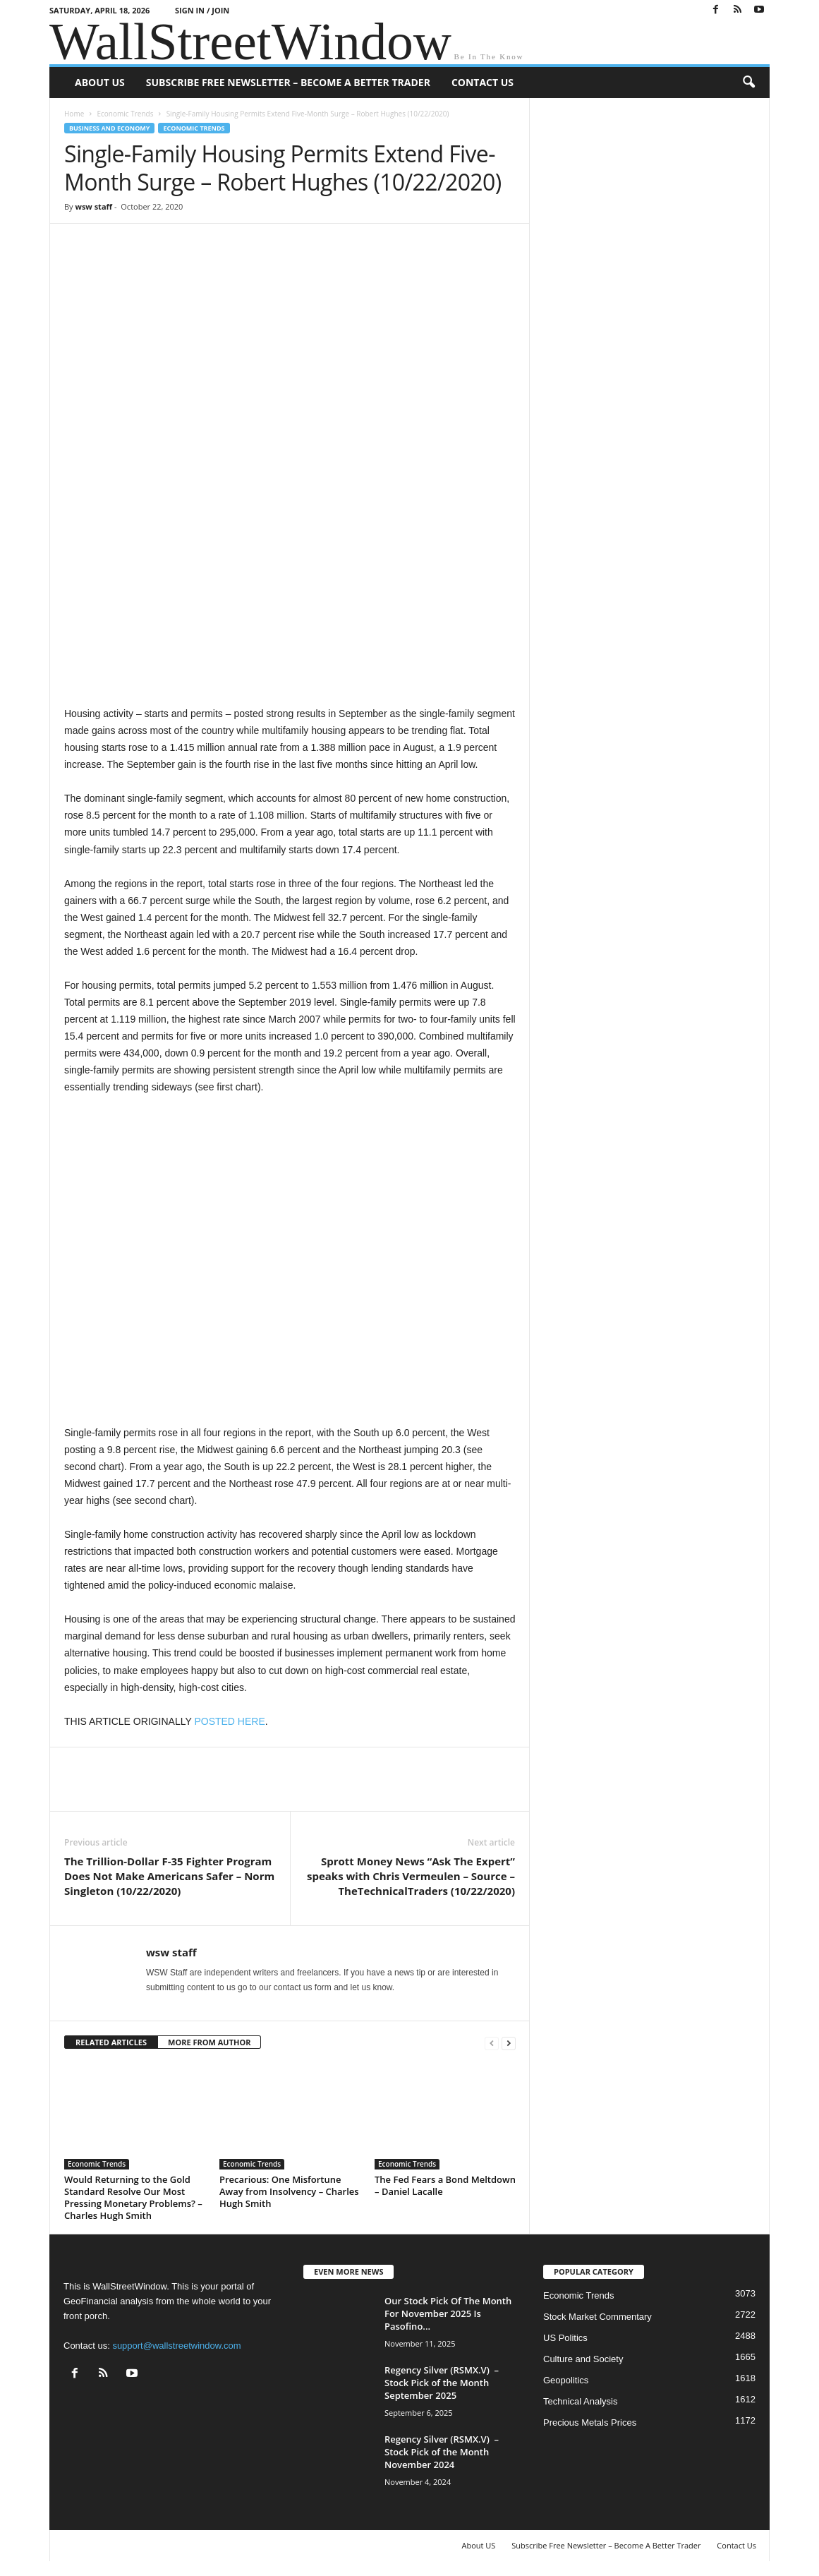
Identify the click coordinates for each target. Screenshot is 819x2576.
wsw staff (93, 206)
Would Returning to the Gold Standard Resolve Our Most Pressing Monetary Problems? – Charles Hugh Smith (133, 2197)
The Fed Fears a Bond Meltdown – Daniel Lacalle (445, 2185)
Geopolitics (565, 2380)
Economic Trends (125, 114)
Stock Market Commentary (597, 2316)
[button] (748, 82)
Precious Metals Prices (589, 2422)
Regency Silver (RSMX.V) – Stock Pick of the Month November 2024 (441, 2452)
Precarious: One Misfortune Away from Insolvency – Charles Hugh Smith (289, 2191)
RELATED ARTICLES (111, 2042)
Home (74, 114)
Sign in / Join (202, 10)
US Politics (565, 2338)
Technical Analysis (580, 2401)
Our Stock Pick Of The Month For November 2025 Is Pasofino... (447, 2313)
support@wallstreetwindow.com (176, 2345)
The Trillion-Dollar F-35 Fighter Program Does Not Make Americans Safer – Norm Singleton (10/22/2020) (169, 1876)
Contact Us (482, 82)
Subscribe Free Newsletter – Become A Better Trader (288, 82)
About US (100, 82)
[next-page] (509, 2042)
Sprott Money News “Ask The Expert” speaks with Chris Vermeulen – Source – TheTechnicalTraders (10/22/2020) (411, 1876)
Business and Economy (109, 128)
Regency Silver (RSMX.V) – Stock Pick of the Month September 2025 (441, 2383)
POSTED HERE (229, 1721)
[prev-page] (492, 2042)
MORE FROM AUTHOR (209, 2042)
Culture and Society (583, 2359)
